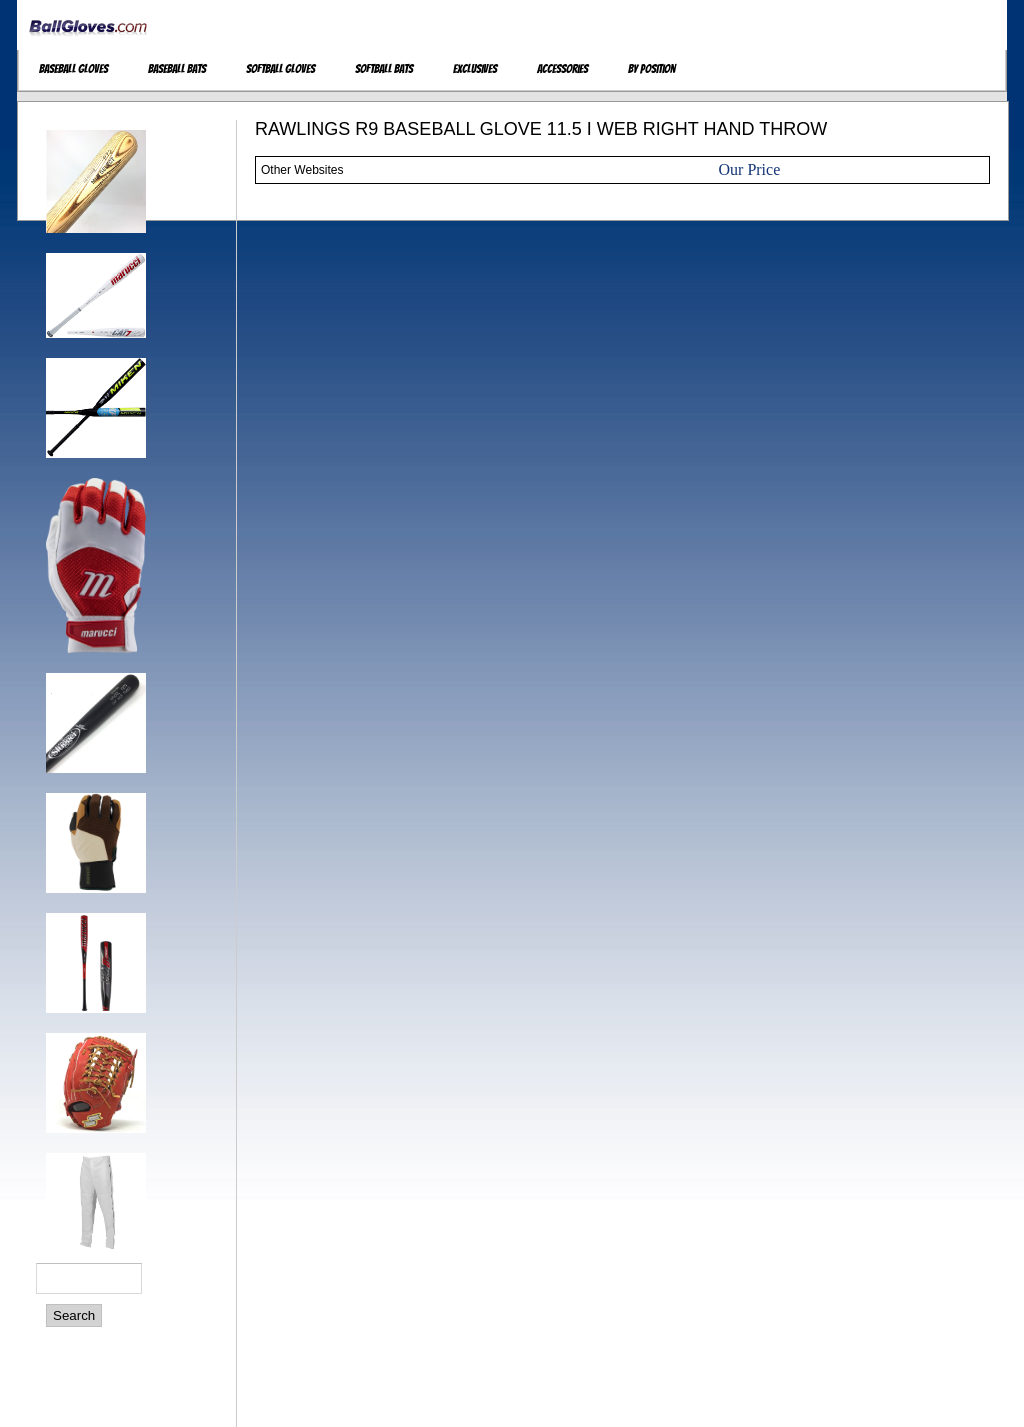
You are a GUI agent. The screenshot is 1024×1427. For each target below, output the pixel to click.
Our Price (750, 169)
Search (74, 1315)
